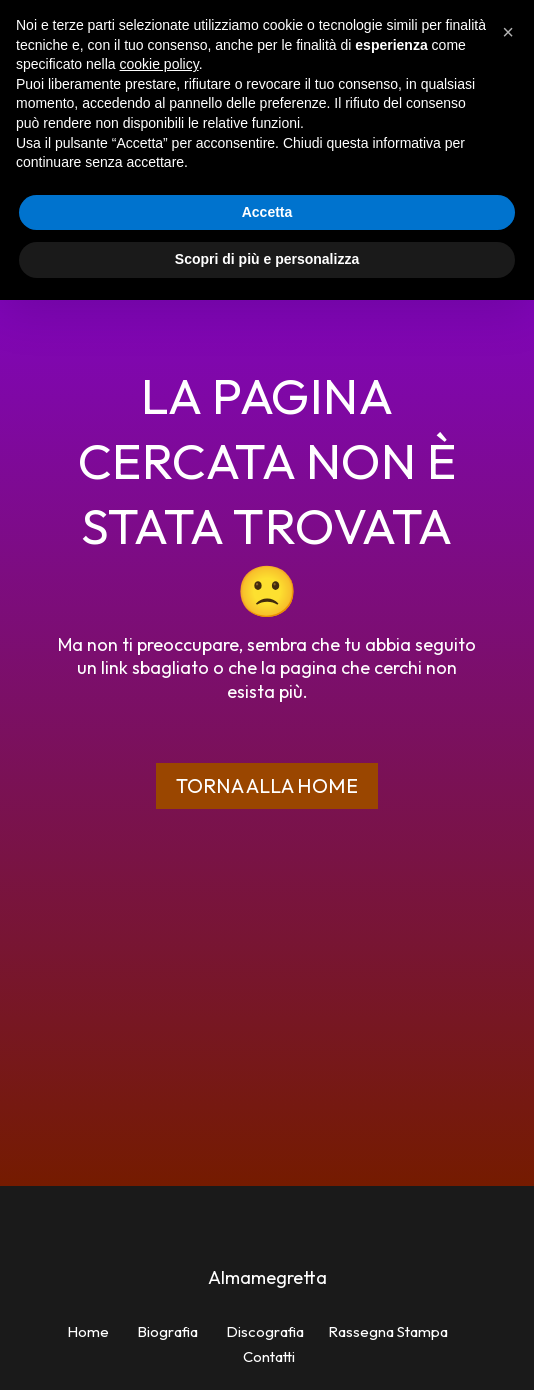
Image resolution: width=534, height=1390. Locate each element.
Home (88, 1331)
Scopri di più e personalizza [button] (267, 259)
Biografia (167, 1331)
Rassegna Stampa (388, 1331)
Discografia (265, 1331)
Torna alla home (267, 785)
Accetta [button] (267, 212)
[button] (508, 32)
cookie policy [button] (159, 64)
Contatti (269, 1356)
